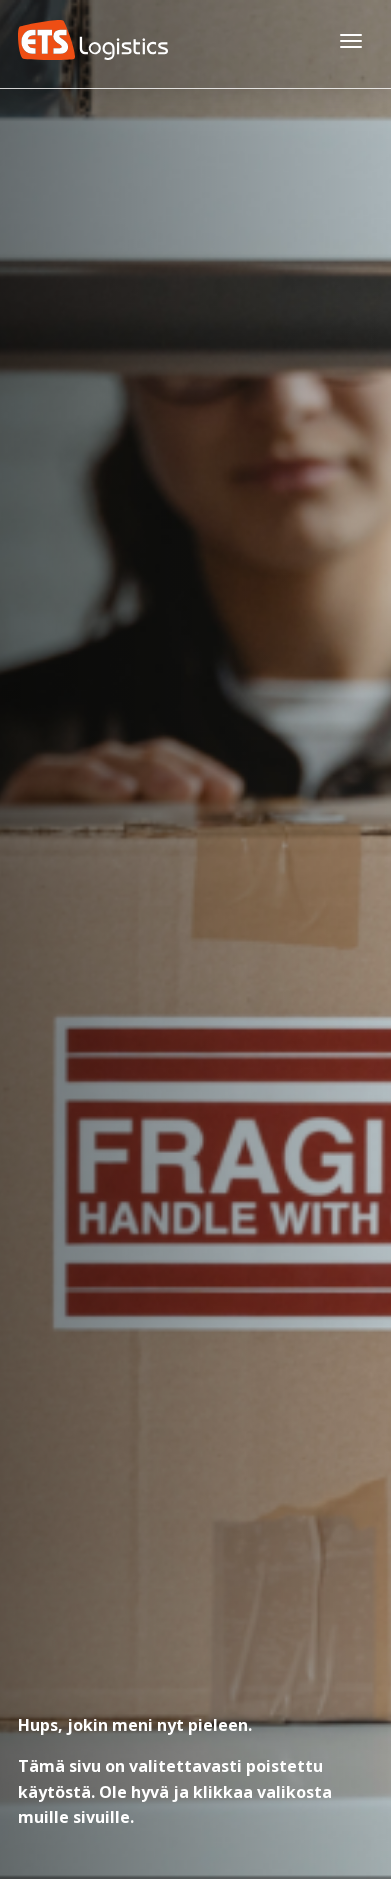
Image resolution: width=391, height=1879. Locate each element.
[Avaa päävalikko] (351, 40)
